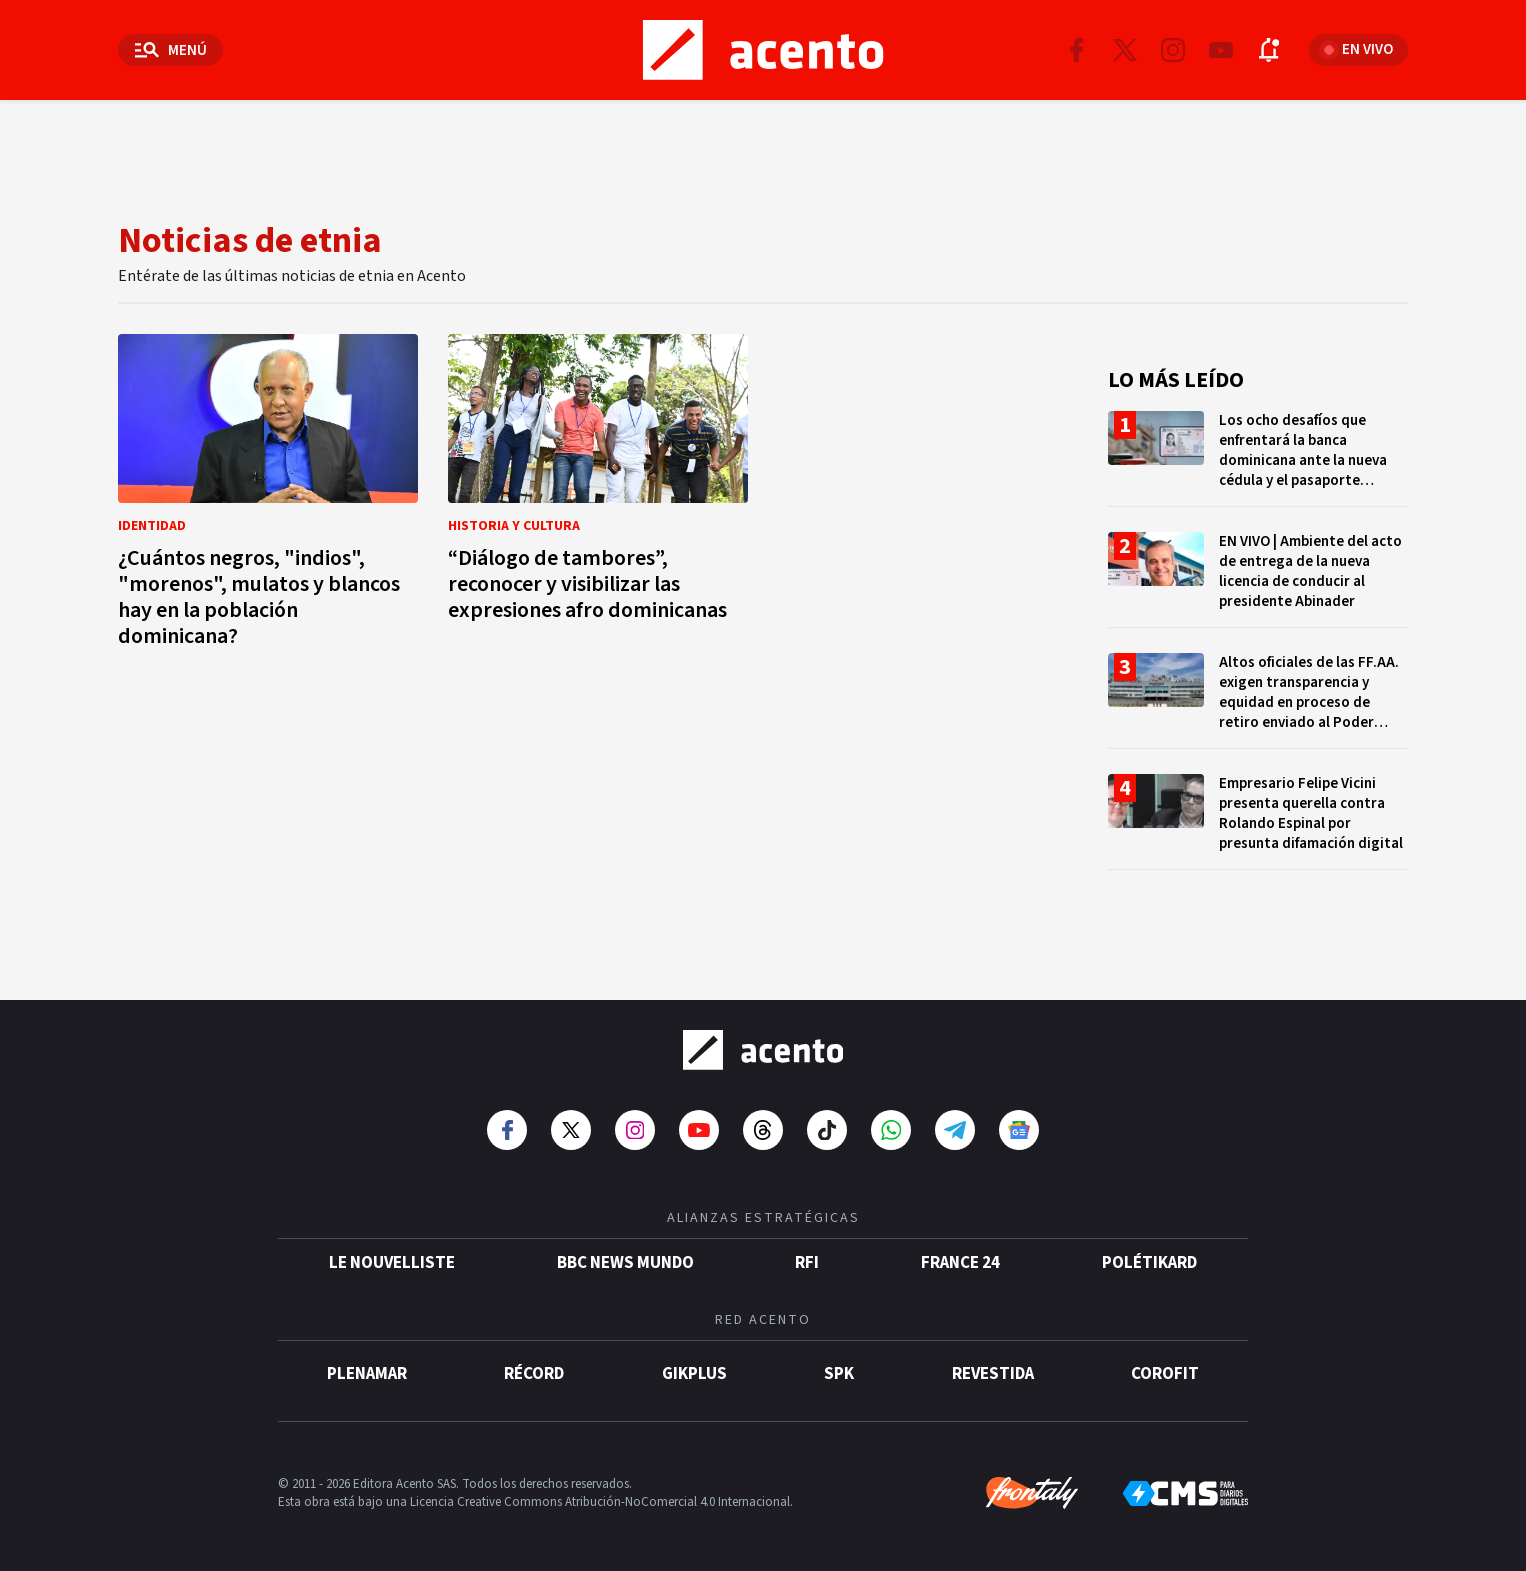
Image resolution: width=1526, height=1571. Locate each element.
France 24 (960, 1263)
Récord (534, 1374)
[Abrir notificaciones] (1269, 50)
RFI (807, 1263)
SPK (839, 1374)
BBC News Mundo (625, 1263)
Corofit (1165, 1374)
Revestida (993, 1374)
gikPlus (694, 1374)
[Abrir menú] (170, 50)
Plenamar (367, 1374)
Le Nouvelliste (392, 1263)
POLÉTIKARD (1149, 1263)
